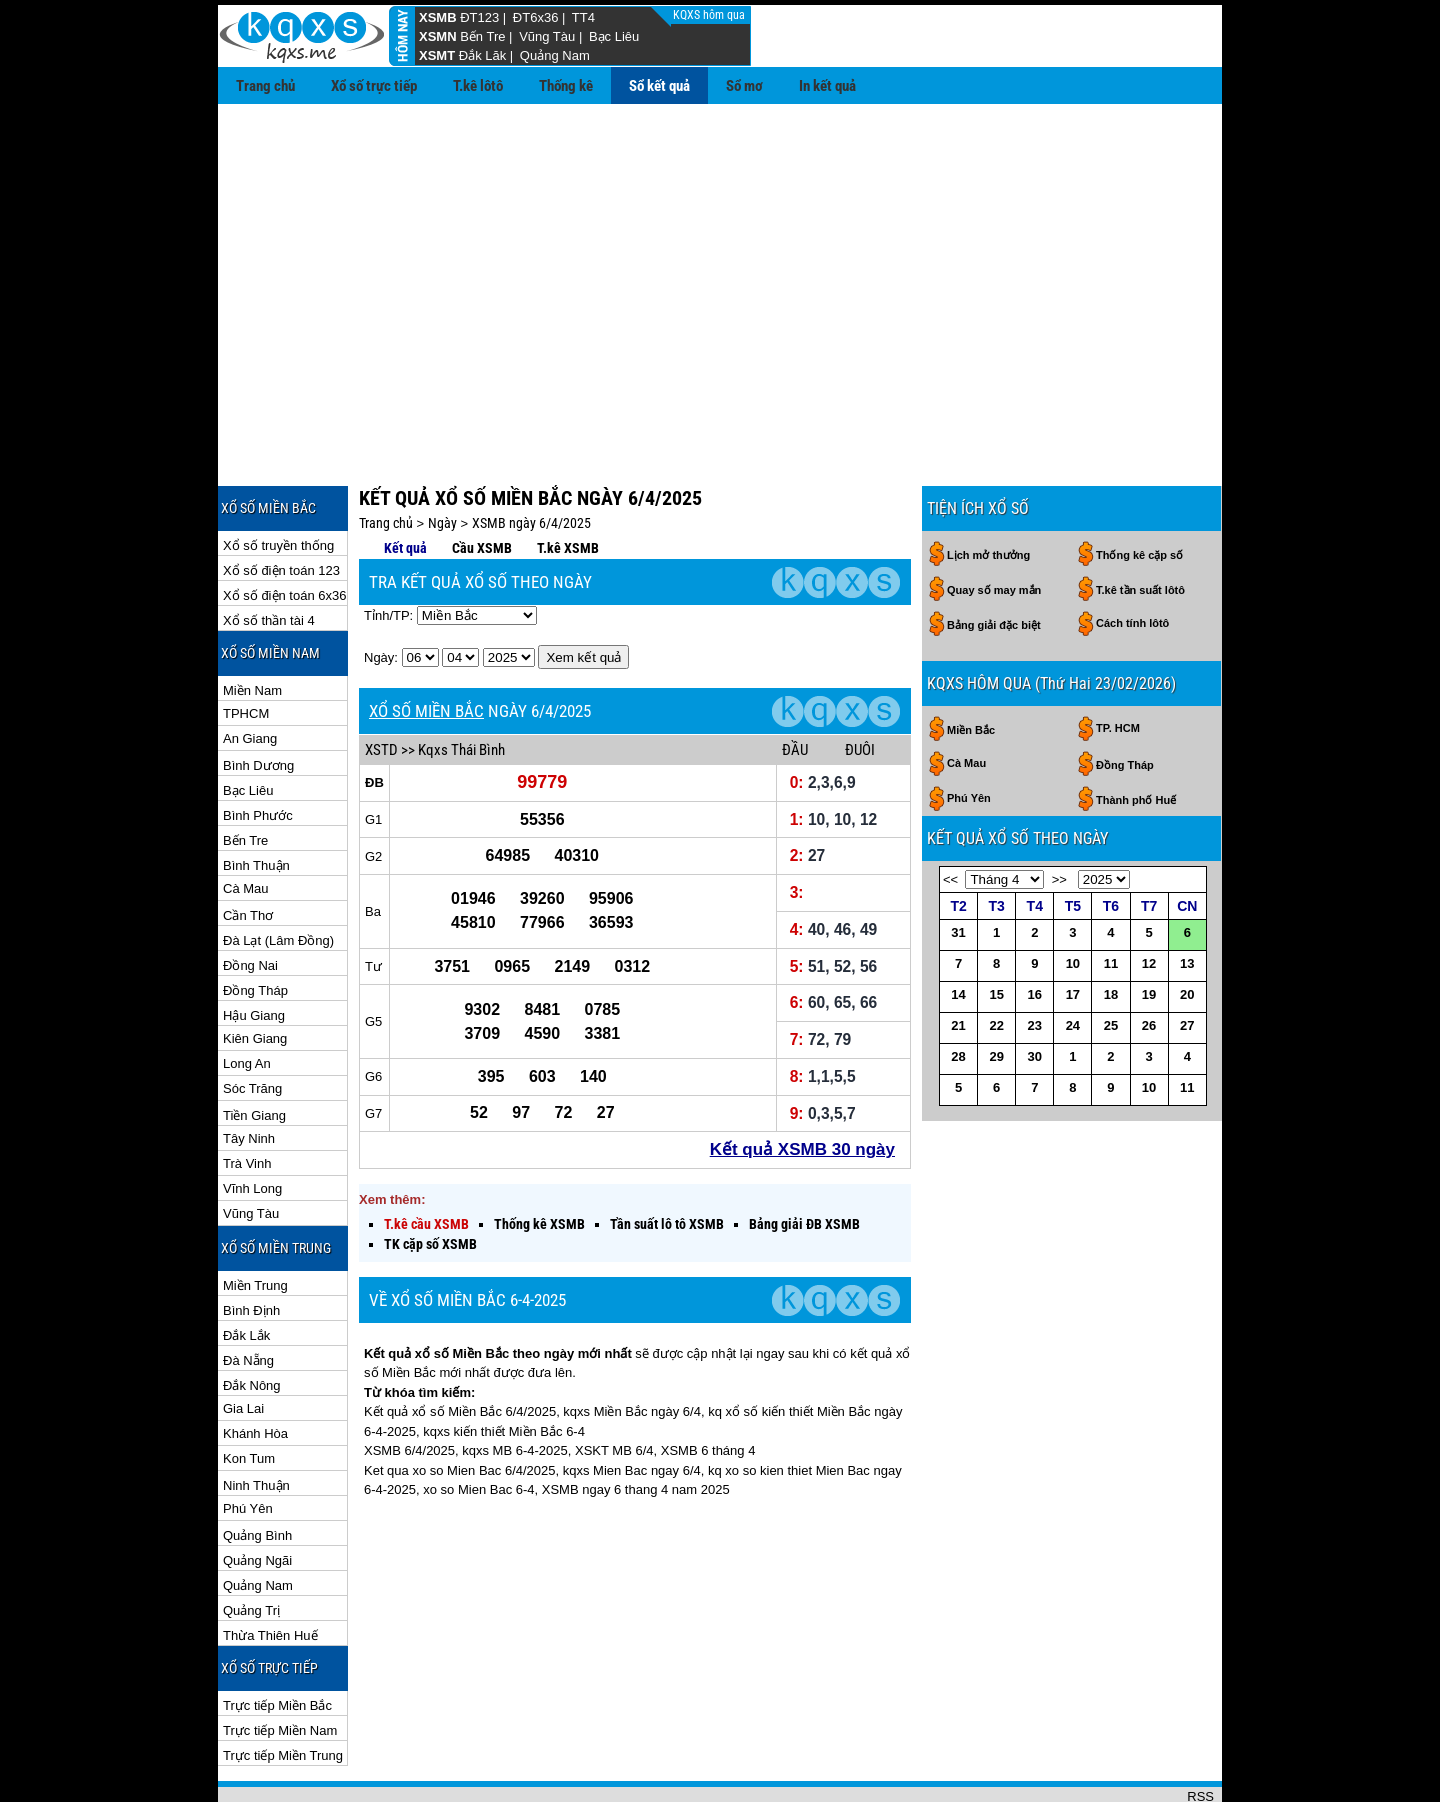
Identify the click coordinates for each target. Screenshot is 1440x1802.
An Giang (250, 673)
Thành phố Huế (1136, 735)
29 (996, 991)
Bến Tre (482, 36)
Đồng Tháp (255, 925)
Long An (247, 998)
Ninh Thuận (256, 1420)
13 (1187, 898)
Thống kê (566, 86)
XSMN (438, 36)
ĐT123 (479, 17)
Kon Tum (249, 1393)
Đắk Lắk (246, 1270)
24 (1073, 960)
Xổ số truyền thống (278, 480)
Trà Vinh (247, 1098)
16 (1035, 929)
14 (958, 929)
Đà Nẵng (248, 1295)
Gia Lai (243, 1343)
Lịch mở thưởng (988, 490)
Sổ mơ (744, 86)
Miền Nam (252, 625)
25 (1111, 960)
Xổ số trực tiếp (374, 86)
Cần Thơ (248, 850)
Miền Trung (255, 1220)
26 (1149, 960)
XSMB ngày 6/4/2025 (531, 458)
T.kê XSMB (568, 483)
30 (1035, 991)
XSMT (437, 55)
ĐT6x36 (536, 17)
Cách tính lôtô (1132, 558)
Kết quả (405, 483)
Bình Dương (258, 700)
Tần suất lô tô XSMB (667, 1159)
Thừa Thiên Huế (270, 1570)
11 (1111, 898)
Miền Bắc (971, 665)
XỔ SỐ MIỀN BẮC (426, 646)
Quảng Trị (251, 1545)
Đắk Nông (252, 1320)
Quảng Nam (555, 55)
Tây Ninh (249, 1073)
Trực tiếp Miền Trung (283, 1690)
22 (996, 960)
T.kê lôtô (478, 86)
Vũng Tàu (547, 36)
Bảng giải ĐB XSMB (804, 1159)
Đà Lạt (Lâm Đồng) (278, 875)
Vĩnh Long (252, 1123)
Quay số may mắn (994, 525)
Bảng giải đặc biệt (994, 560)
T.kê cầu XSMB (426, 1159)
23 (1035, 960)
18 (1111, 929)
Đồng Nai (250, 900)
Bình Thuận (256, 800)
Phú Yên (248, 1443)
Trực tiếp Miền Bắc (277, 1640)
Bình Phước (258, 750)
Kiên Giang (255, 973)
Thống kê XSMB (539, 1159)
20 (1187, 929)
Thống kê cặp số (1139, 490)
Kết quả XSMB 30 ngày (802, 1084)
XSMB (438, 17)
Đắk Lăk (482, 55)
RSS (1200, 1731)
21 (958, 960)
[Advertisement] (720, 254)
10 (1073, 898)
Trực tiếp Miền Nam (280, 1665)
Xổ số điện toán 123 (281, 505)
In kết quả (827, 86)
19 (1149, 929)
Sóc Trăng (252, 1023)
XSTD (381, 685)
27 (1187, 960)
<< (950, 814)
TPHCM (246, 648)
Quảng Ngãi (257, 1495)
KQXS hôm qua (710, 15)
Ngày (442, 458)
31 (958, 867)
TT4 (583, 17)
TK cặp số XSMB (430, 1179)
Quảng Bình (257, 1470)
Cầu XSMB (482, 483)
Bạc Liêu (614, 36)
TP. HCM (1118, 663)
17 (1073, 929)
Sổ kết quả (659, 86)
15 (996, 929)
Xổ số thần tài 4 (269, 555)
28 (958, 991)
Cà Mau (246, 823)
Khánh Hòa (255, 1368)
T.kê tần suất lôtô (1140, 525)
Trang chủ (265, 86)
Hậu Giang (254, 950)
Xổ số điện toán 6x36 (284, 530)
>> (1059, 814)
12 (1149, 898)
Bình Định (251, 1245)
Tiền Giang (254, 1050)
